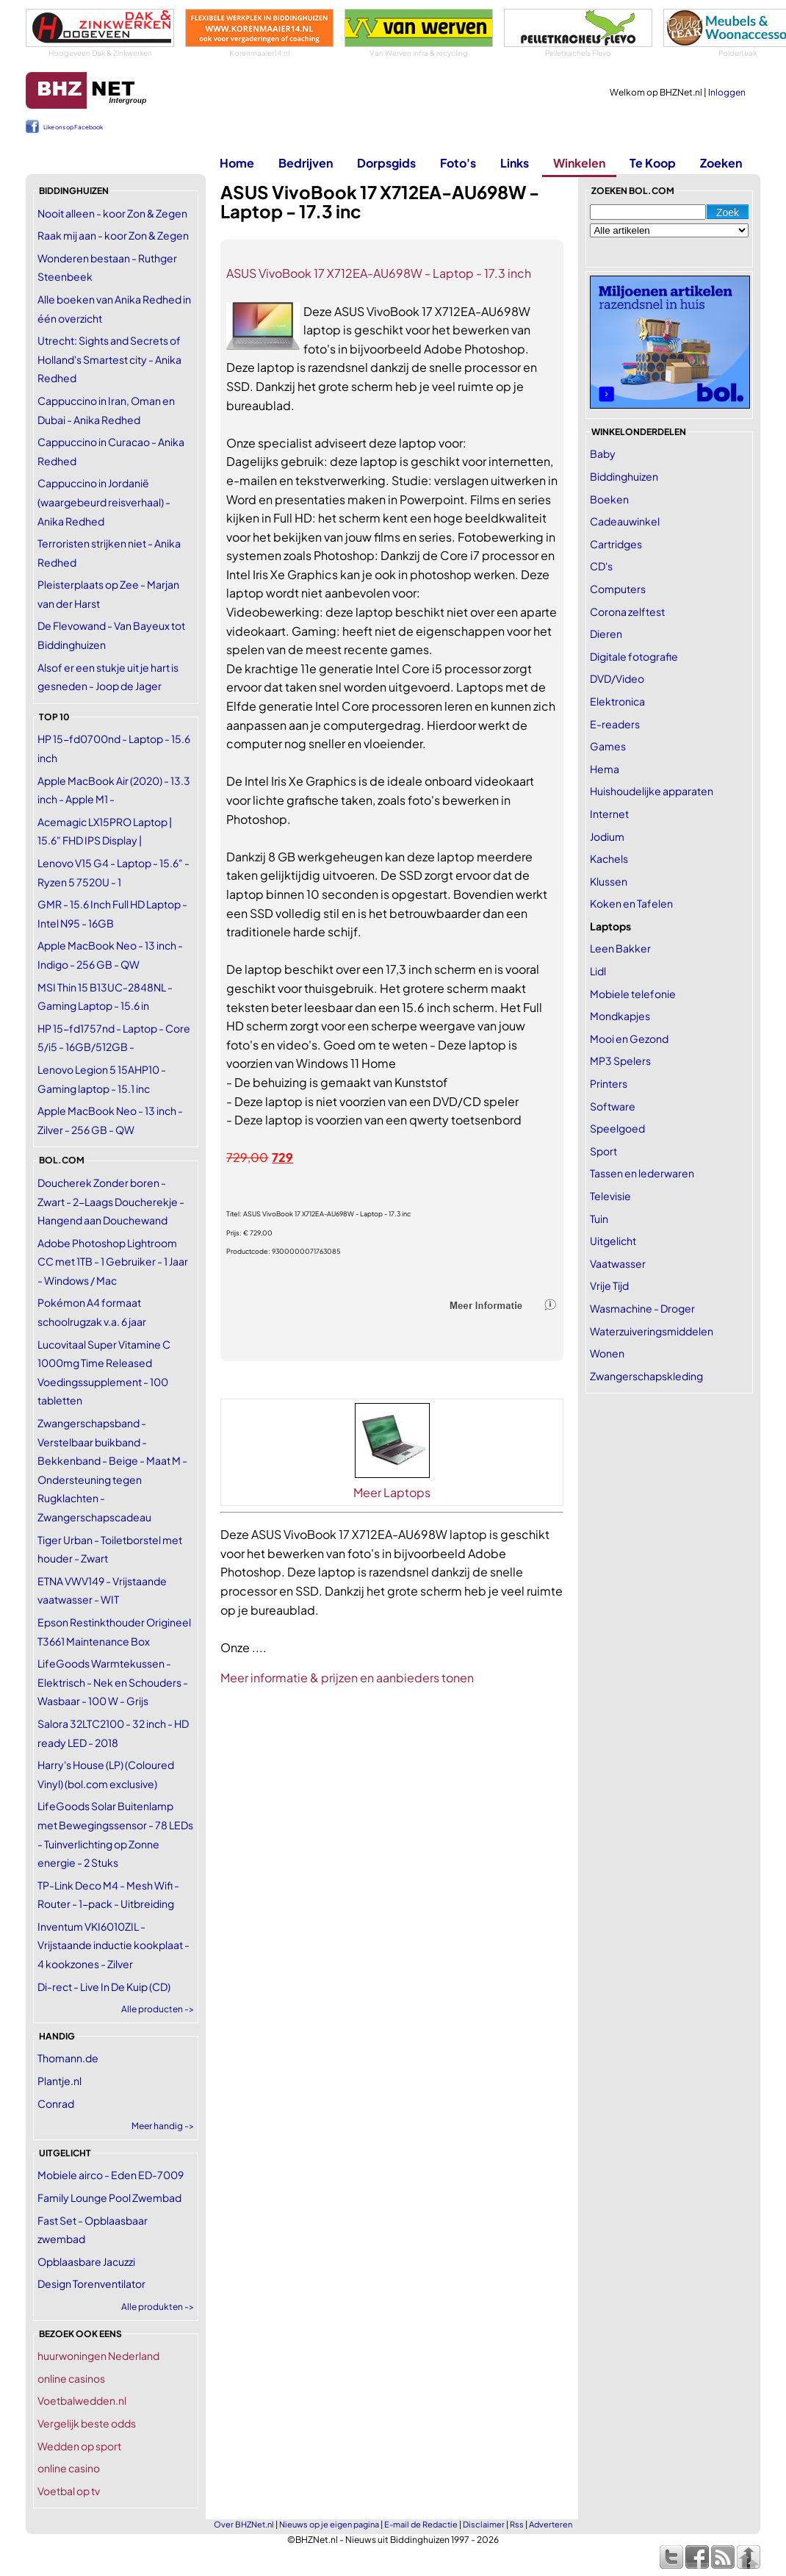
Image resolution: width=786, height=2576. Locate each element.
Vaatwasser (618, 1263)
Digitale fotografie (634, 656)
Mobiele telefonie (633, 993)
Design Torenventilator (91, 2283)
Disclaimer (484, 2524)
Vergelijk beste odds (86, 2423)
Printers (608, 1083)
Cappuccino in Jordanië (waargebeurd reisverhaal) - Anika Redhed (103, 501)
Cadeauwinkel (625, 521)
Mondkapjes (620, 1015)
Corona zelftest (627, 611)
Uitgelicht (613, 1240)
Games (608, 746)
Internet (609, 813)
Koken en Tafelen (631, 903)
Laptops (610, 926)
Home (237, 163)
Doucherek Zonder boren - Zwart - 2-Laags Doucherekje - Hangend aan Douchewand (110, 1201)
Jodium (607, 836)
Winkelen (579, 163)
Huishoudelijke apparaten (651, 790)
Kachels (609, 858)
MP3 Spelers (620, 1060)
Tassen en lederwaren (642, 1173)
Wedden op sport (79, 2446)
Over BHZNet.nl (244, 2524)
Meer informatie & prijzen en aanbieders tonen (347, 1677)
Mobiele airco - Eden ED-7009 (110, 2174)
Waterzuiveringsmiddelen (651, 1331)
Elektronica (617, 701)
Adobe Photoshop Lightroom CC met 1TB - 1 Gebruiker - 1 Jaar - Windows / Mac (112, 1261)
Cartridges (616, 543)
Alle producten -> (157, 2008)
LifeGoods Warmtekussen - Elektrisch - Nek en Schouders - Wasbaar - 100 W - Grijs (112, 1682)
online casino (68, 2468)
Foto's (458, 163)
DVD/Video (617, 678)
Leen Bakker (620, 948)
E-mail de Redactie (421, 2524)
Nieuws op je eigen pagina (329, 2524)
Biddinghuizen (624, 476)
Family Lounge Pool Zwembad (109, 2197)
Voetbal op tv (68, 2490)
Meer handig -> (162, 2125)
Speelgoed (617, 1128)
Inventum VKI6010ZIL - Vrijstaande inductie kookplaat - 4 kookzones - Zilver (113, 1945)
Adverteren (550, 2524)
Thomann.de (67, 2057)
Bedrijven (305, 163)
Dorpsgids (386, 163)
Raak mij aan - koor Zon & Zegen (113, 235)
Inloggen (727, 92)
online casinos (71, 2378)
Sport (603, 1151)
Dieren (606, 633)
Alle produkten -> (157, 2306)
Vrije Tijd (609, 1285)
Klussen (608, 881)
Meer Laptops (391, 1492)
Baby (603, 453)
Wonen (607, 1353)
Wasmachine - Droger (642, 1308)
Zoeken (721, 163)
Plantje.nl (59, 2080)
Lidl (598, 970)
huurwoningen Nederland (98, 2355)
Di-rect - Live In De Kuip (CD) (103, 1986)
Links (514, 163)
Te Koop (653, 163)
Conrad (55, 2103)
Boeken (609, 499)
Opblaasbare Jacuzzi (86, 2261)
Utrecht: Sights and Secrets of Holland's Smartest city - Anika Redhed (109, 359)
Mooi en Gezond (629, 1038)
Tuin (599, 1218)
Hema (604, 768)
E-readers (615, 724)
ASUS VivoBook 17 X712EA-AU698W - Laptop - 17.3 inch (378, 273)
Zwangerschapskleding (646, 1375)
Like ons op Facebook (73, 127)
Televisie (610, 1195)
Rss (517, 2524)
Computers (618, 588)
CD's (601, 566)
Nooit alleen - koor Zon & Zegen (112, 213)
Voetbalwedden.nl (81, 2400)
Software (612, 1106)
